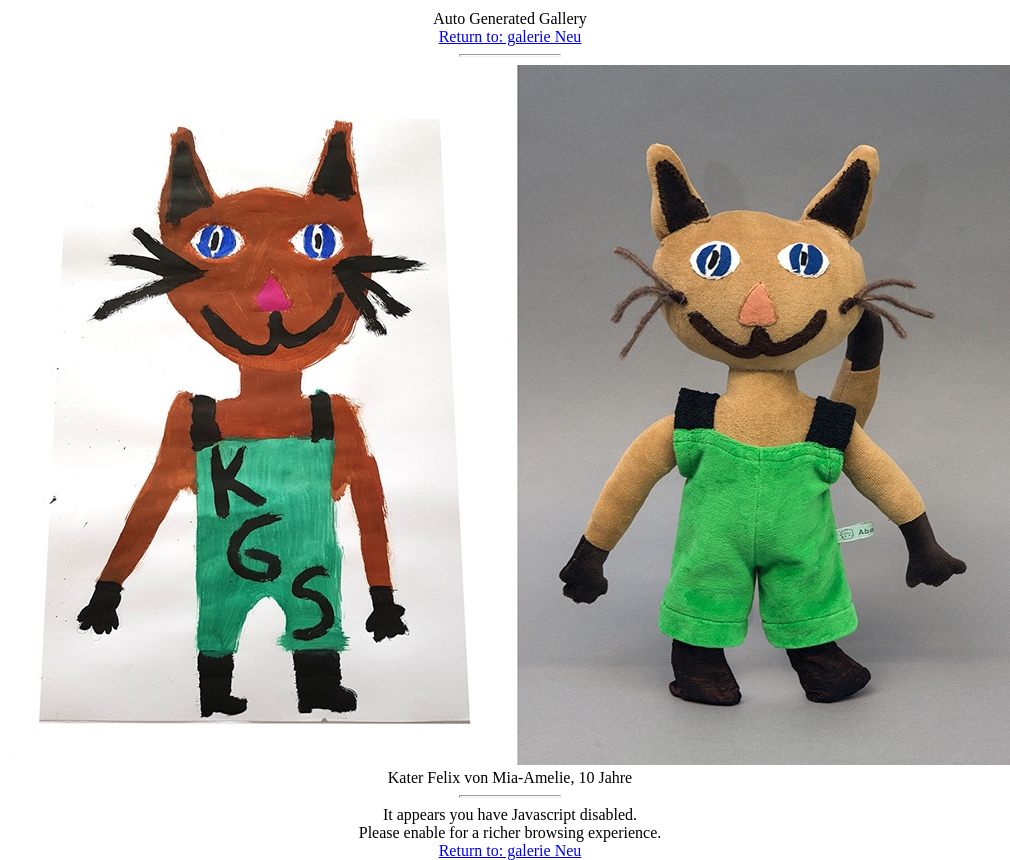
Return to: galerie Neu (510, 36)
